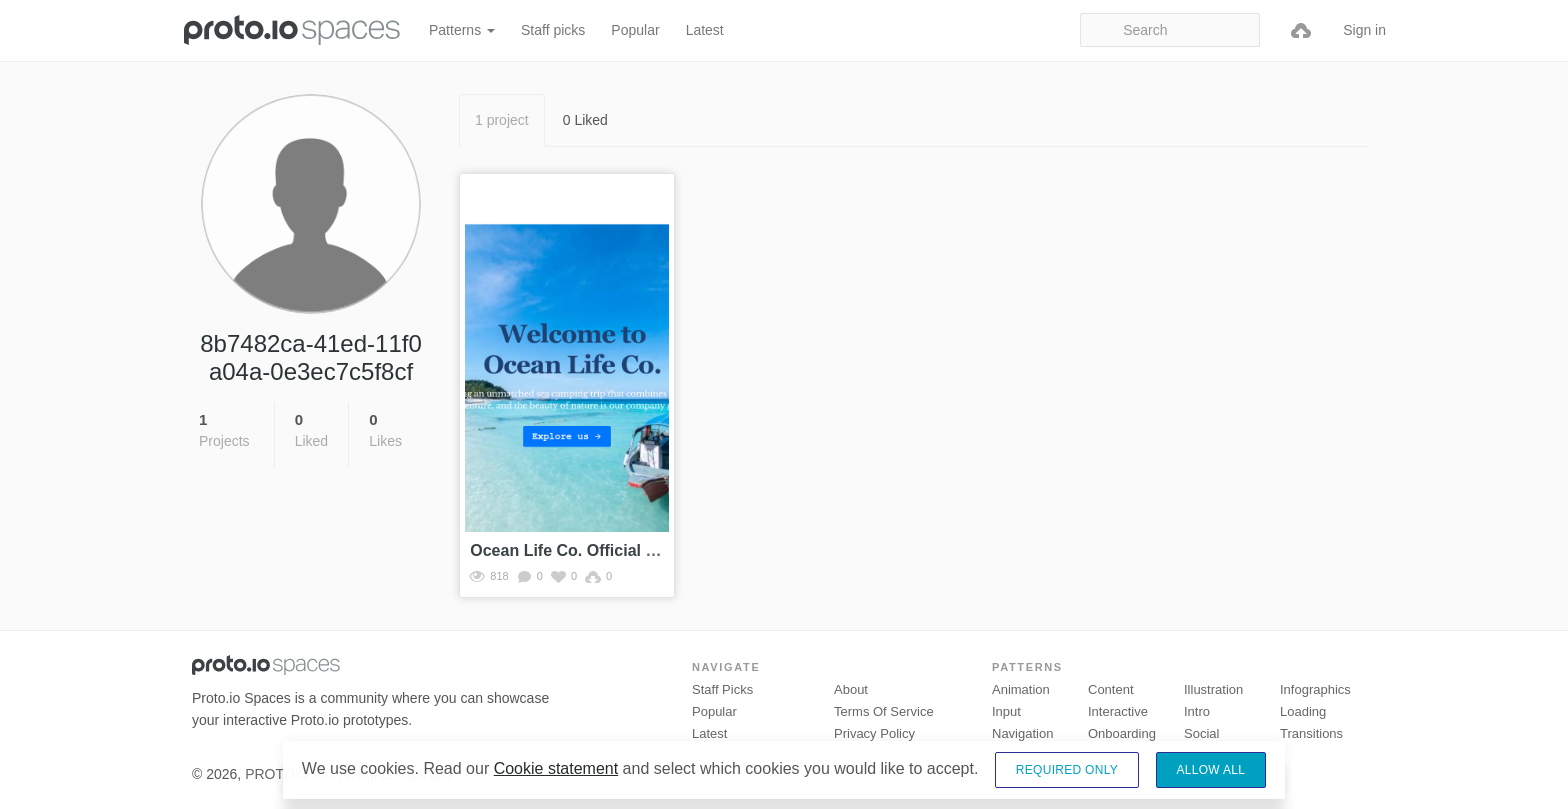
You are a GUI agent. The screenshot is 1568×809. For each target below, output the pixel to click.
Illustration (1213, 689)
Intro (1197, 711)
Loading (1303, 711)
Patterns (462, 30)
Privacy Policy (874, 733)
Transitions (1311, 733)
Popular (635, 30)
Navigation (1022, 733)
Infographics (1315, 689)
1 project (502, 120)
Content (1111, 689)
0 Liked (585, 120)
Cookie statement (556, 768)
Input (1006, 711)
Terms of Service (884, 711)
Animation (1021, 689)
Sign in (1364, 30)
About (851, 689)
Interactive (1118, 711)
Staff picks (553, 30)
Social (1201, 733)
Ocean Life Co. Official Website (588, 550)
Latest (705, 30)
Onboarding (1122, 733)
